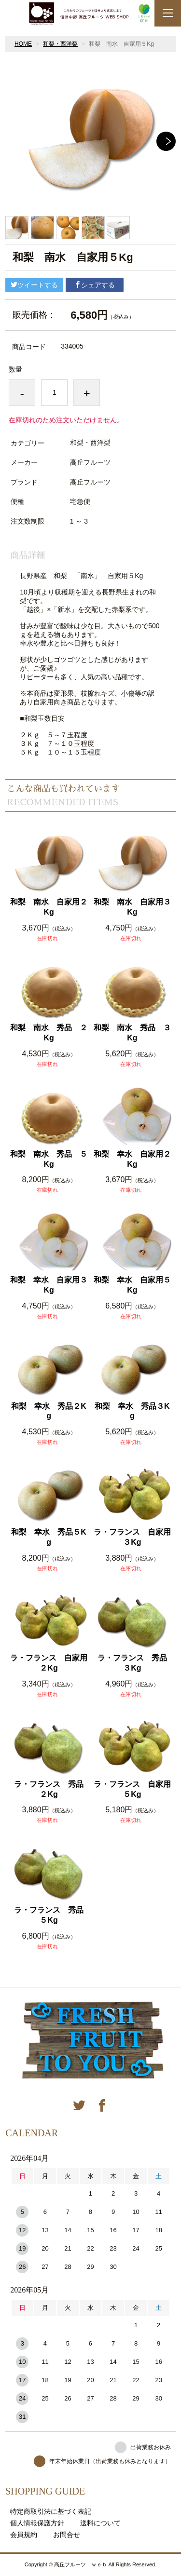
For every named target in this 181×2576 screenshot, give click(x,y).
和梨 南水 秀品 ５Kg (48, 1159)
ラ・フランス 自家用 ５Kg (132, 1789)
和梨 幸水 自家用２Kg (132, 1159)
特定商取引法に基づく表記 (50, 2511)
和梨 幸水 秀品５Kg (48, 1537)
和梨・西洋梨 (60, 43)
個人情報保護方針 (37, 2523)
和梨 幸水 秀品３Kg (132, 1411)
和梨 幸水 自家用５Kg (132, 1285)
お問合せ (66, 2534)
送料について (100, 2523)
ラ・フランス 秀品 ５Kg (51, 1915)
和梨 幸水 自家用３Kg (48, 1285)
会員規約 (23, 2534)
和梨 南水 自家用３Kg (132, 907)
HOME (23, 43)
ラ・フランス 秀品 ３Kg (134, 1663)
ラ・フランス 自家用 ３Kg (132, 1537)
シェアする (94, 285)
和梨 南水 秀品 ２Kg (48, 1033)
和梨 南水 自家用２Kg (48, 907)
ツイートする (34, 285)
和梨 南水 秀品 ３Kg (132, 1033)
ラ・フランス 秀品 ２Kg (51, 1789)
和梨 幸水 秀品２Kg (48, 1411)
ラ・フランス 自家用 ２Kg (49, 1663)
